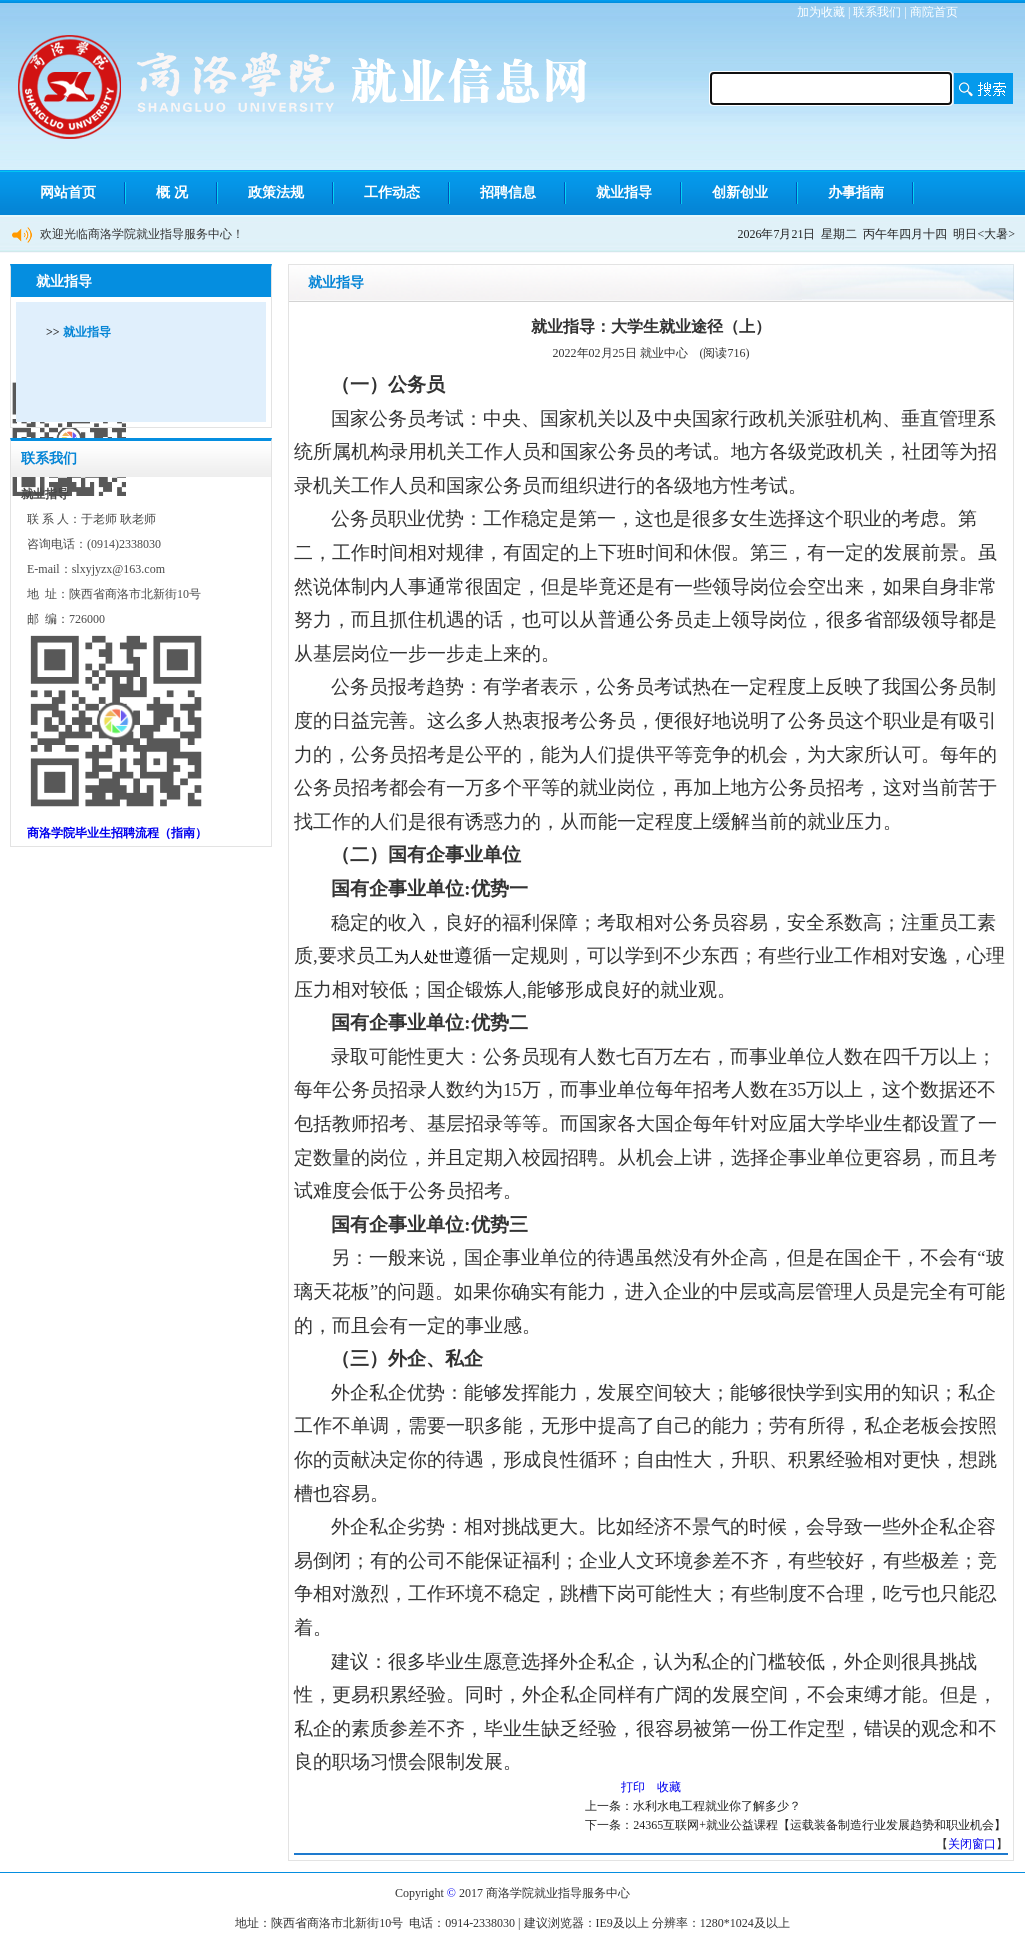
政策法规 (276, 192)
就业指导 (624, 192)
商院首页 (934, 12)
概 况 (172, 192)
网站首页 (68, 192)
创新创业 (740, 192)
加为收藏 (821, 12)
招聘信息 (508, 192)
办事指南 (856, 192)
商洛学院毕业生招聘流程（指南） (117, 833)
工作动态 (392, 192)
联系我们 (877, 12)
